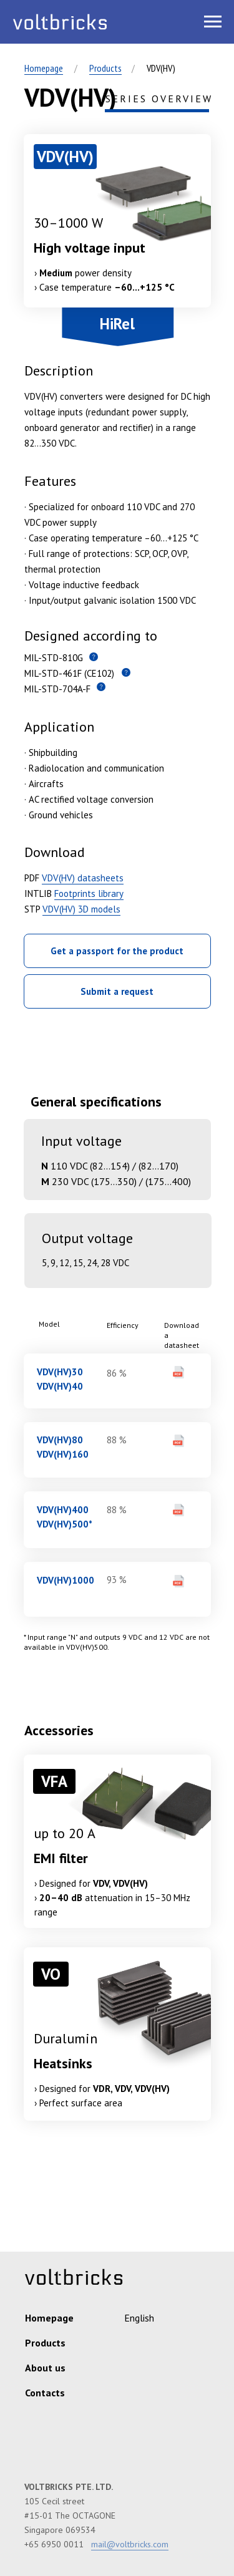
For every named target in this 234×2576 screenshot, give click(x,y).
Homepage (43, 68)
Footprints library (89, 893)
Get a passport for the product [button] (117, 951)
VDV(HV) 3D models (81, 909)
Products (105, 68)
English (139, 2318)
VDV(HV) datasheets (83, 878)
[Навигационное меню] (213, 22)
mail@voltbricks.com (129, 2544)
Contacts (45, 2392)
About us (45, 2367)
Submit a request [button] (117, 991)
